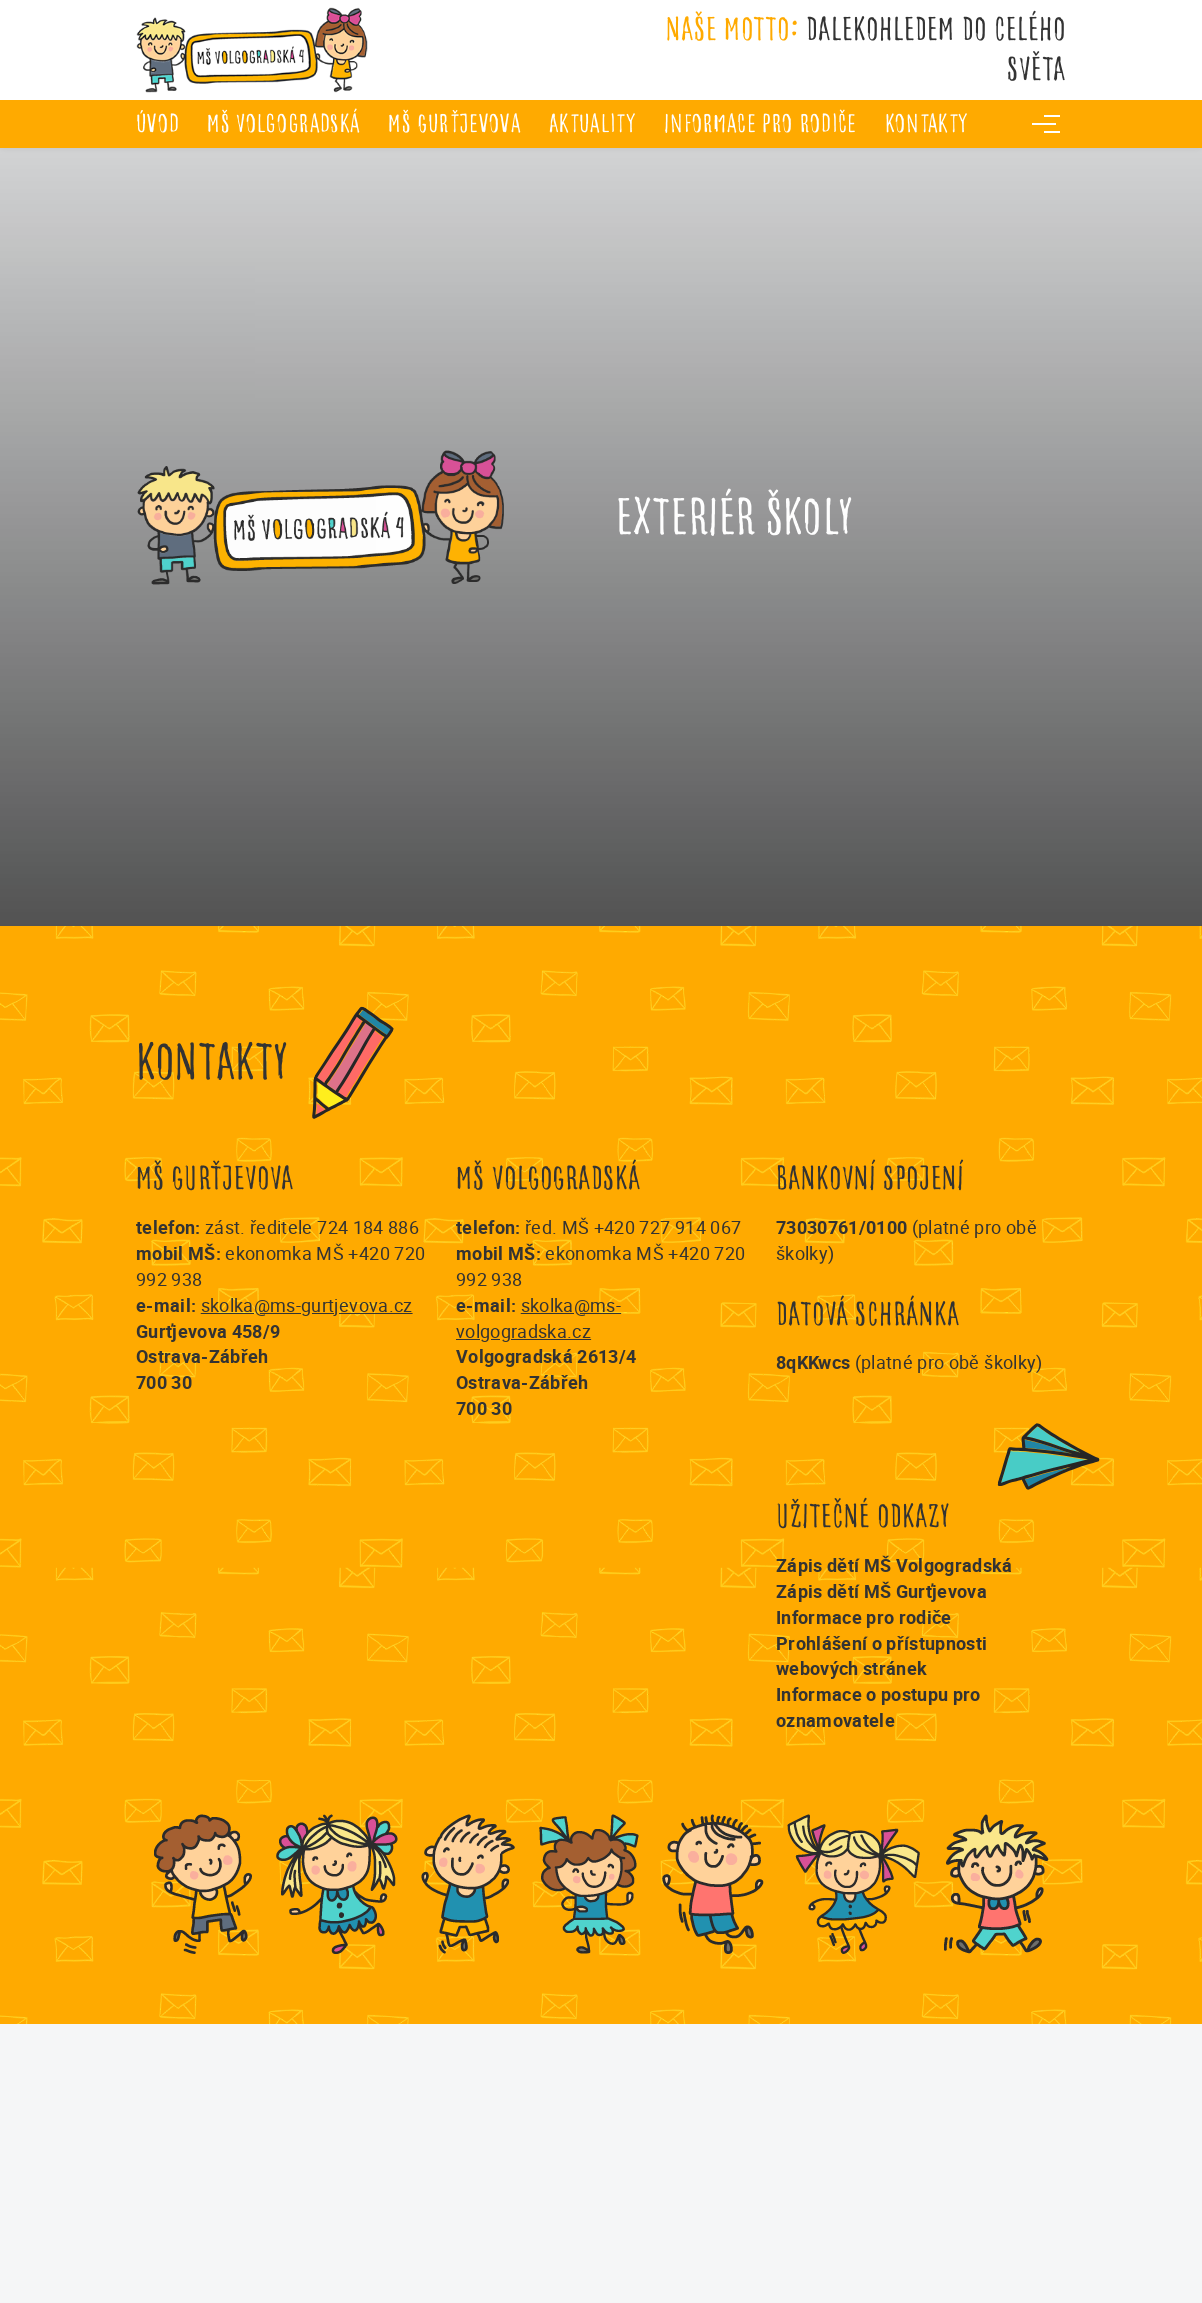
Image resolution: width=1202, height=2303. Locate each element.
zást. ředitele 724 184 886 (312, 1227)
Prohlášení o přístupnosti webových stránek (882, 1656)
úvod (157, 123)
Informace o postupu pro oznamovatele (878, 1707)
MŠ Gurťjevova (454, 123)
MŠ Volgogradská (283, 123)
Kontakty (927, 123)
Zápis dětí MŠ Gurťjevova (881, 1591)
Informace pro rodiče (760, 123)
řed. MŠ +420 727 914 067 (633, 1227)
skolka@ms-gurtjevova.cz (307, 1305)
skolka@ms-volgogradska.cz (538, 1318)
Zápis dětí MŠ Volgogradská (894, 1565)
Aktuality (592, 123)
